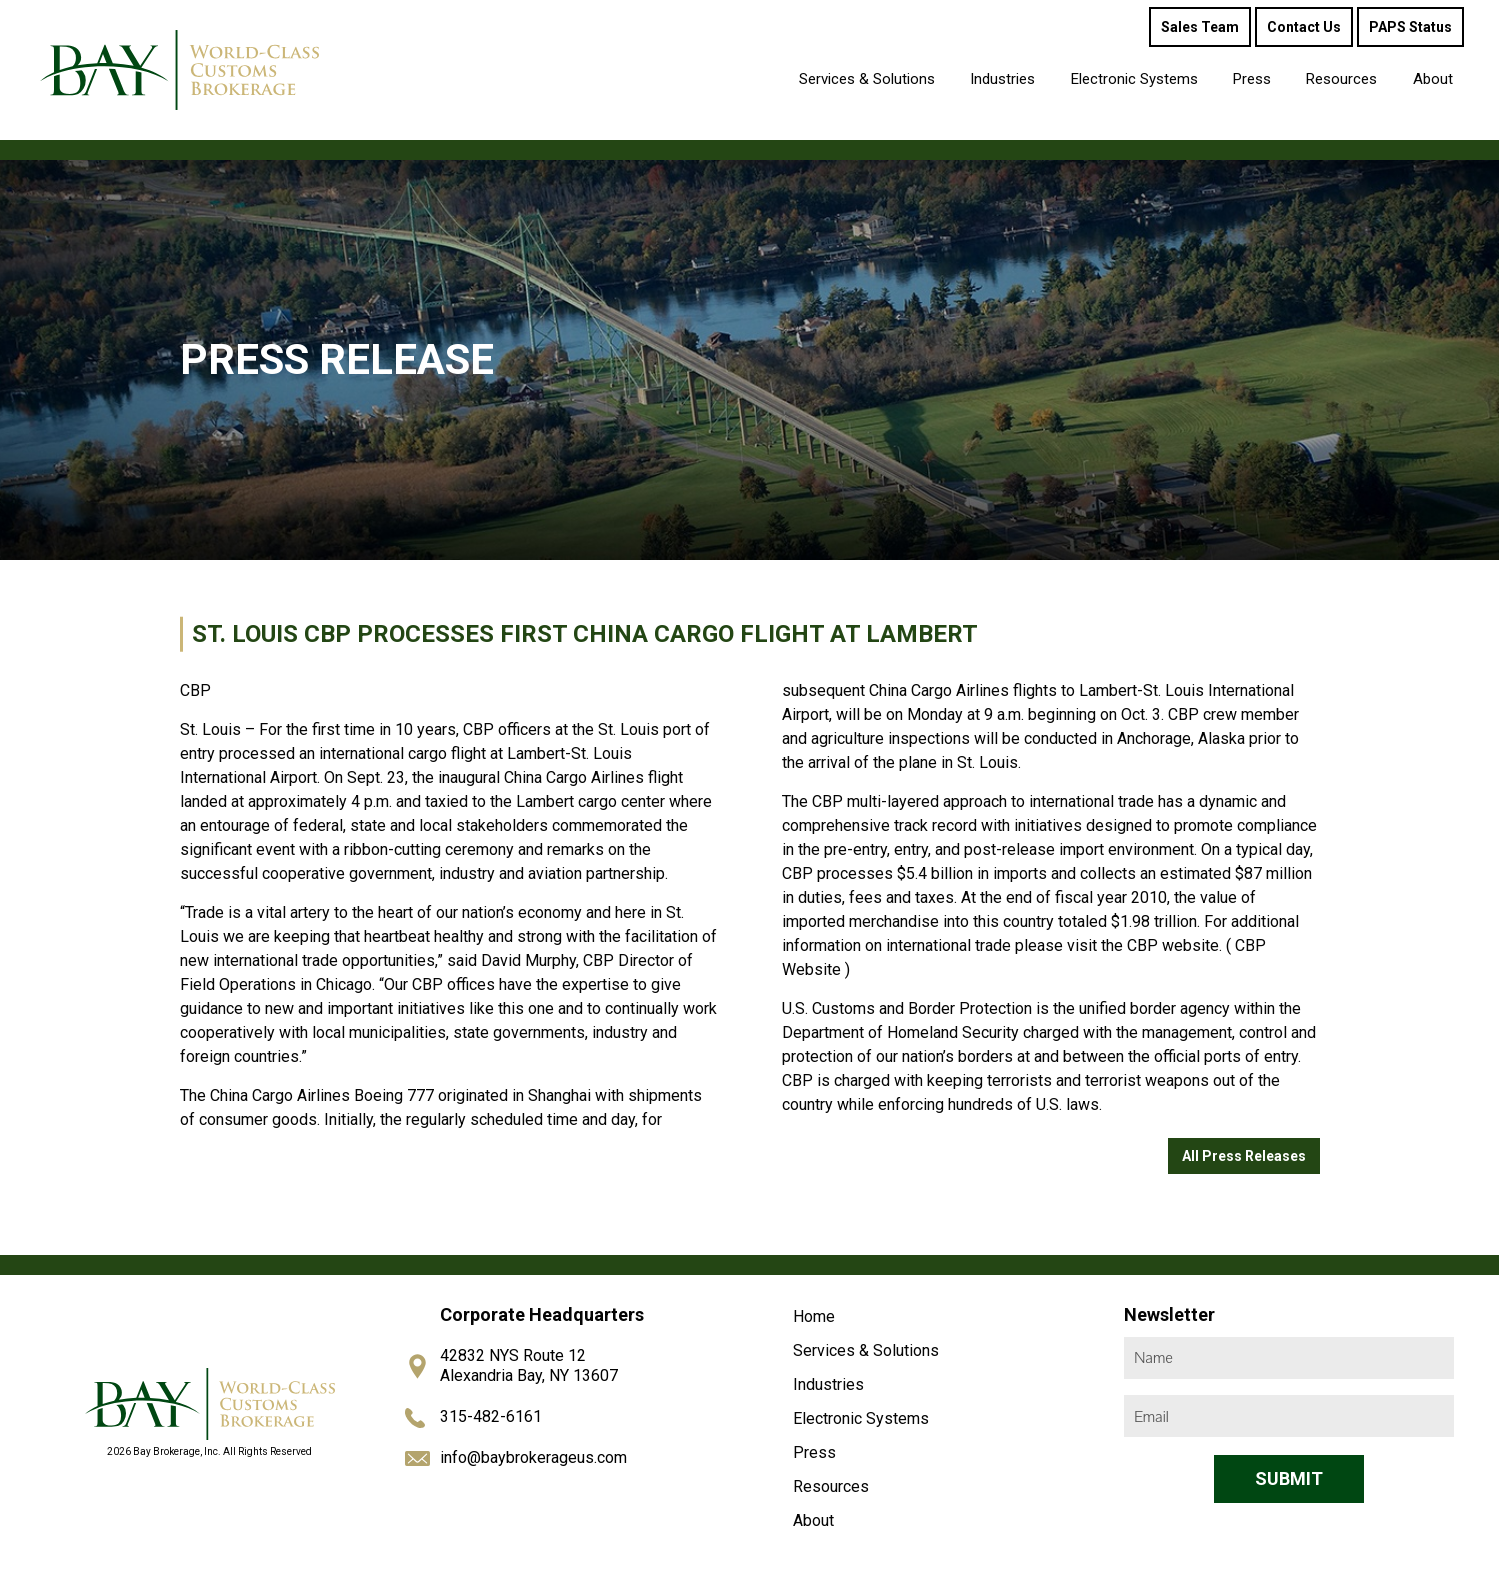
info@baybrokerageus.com (533, 1457)
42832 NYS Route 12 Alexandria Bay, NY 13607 (529, 1366)
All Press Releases (1244, 1156)
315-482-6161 (491, 1416)
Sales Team (1200, 27)
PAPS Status (1410, 27)
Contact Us (1304, 27)
